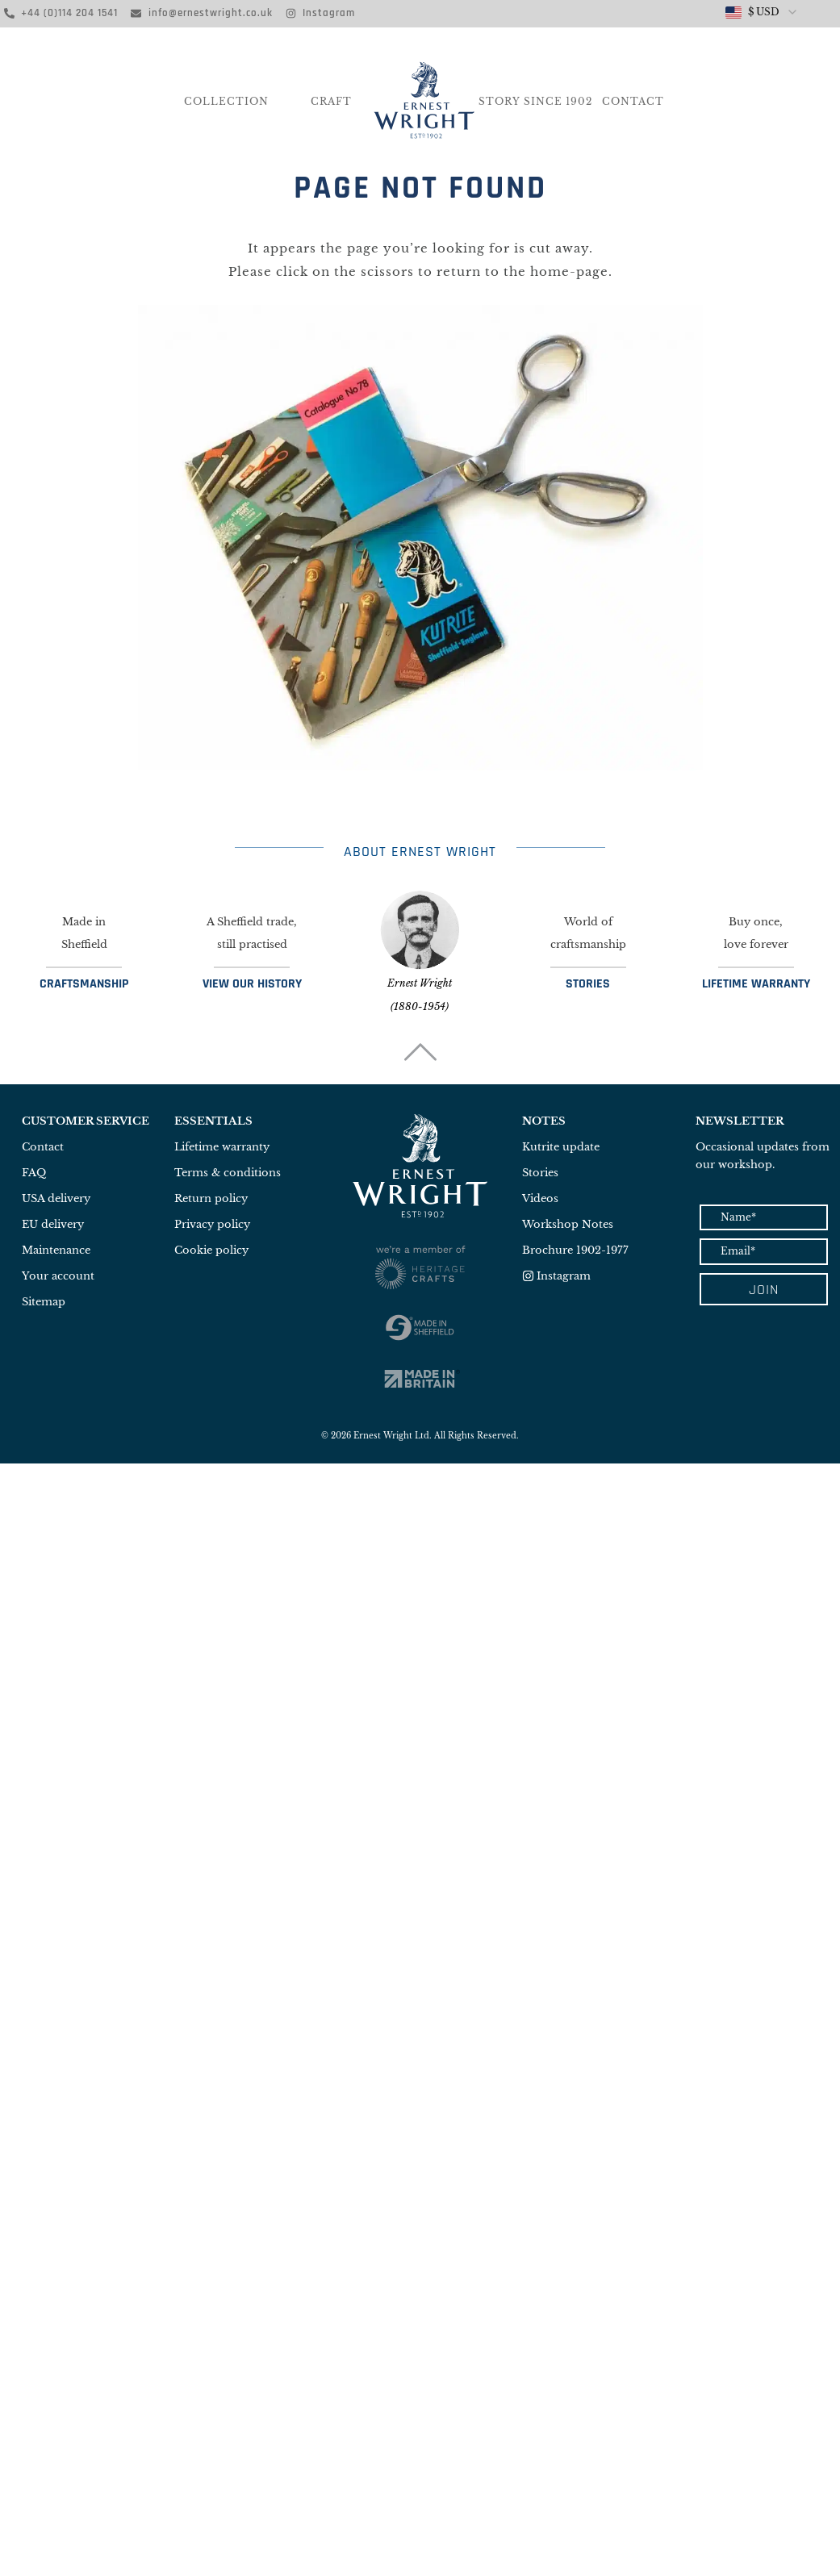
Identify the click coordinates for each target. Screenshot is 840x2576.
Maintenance (56, 1250)
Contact (633, 101)
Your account (58, 1276)
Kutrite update (561, 1147)
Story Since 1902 (535, 101)
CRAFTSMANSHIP (84, 983)
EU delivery (53, 1224)
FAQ (34, 1172)
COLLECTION (226, 101)
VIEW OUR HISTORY (252, 983)
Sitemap (43, 1302)
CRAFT (331, 101)
